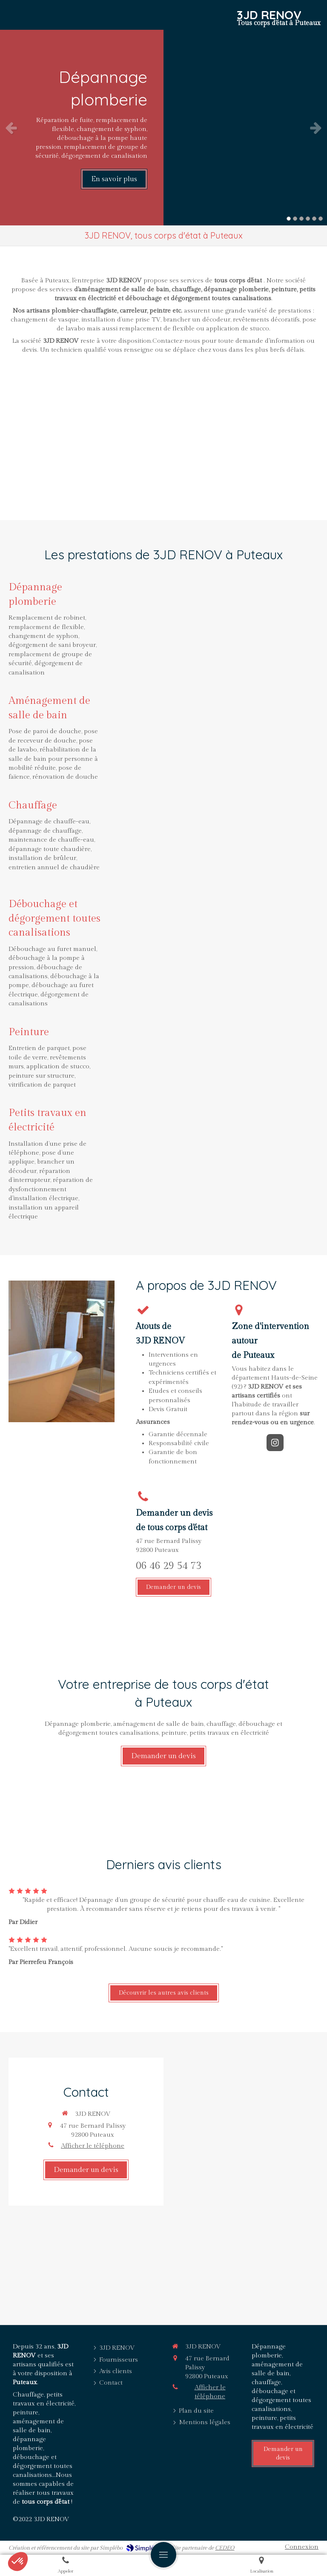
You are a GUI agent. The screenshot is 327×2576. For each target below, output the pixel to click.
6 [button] (320, 218)
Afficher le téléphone (92, 2145)
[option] (163, 127)
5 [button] (314, 218)
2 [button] (295, 218)
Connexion (301, 2546)
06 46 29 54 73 (168, 1566)
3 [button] (301, 218)
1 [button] (289, 218)
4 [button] (308, 218)
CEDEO (224, 2548)
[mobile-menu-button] (163, 2555)
